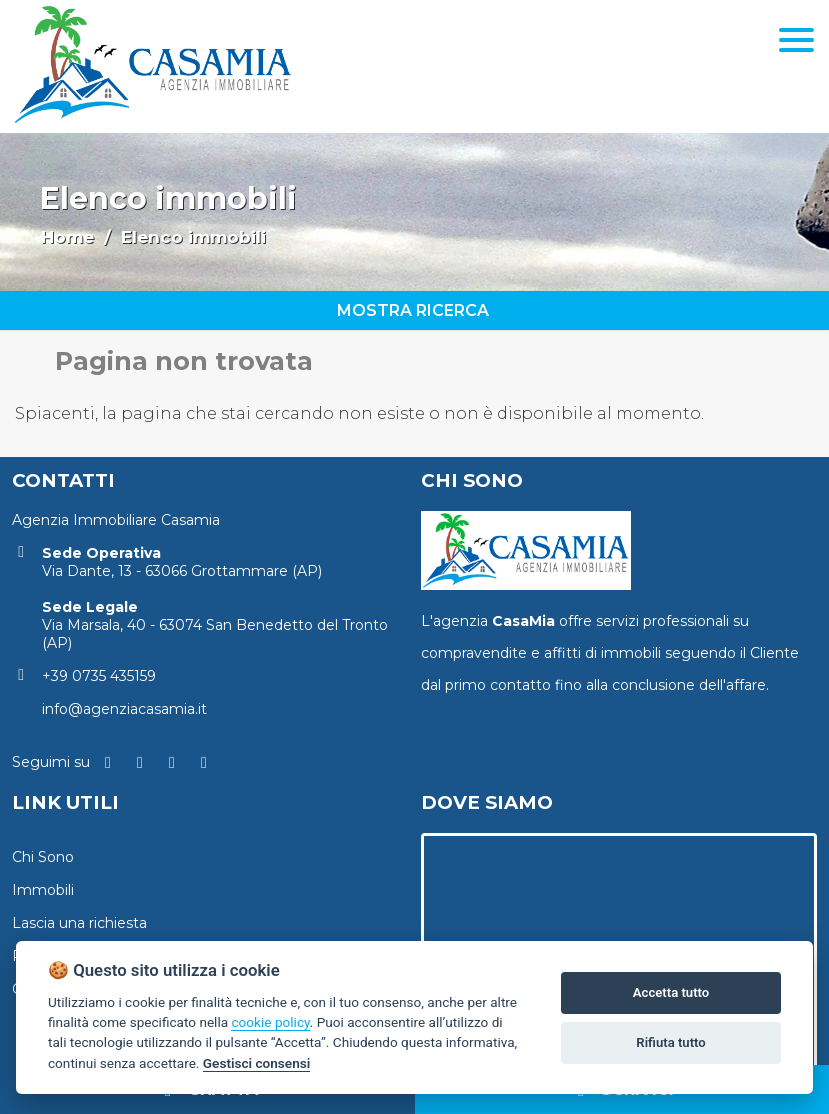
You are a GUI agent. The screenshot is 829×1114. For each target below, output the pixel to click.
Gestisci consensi (256, 1063)
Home (67, 237)
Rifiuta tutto (670, 1042)
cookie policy (270, 1022)
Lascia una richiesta (79, 923)
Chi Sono (43, 857)
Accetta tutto (671, 992)
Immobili (43, 890)
